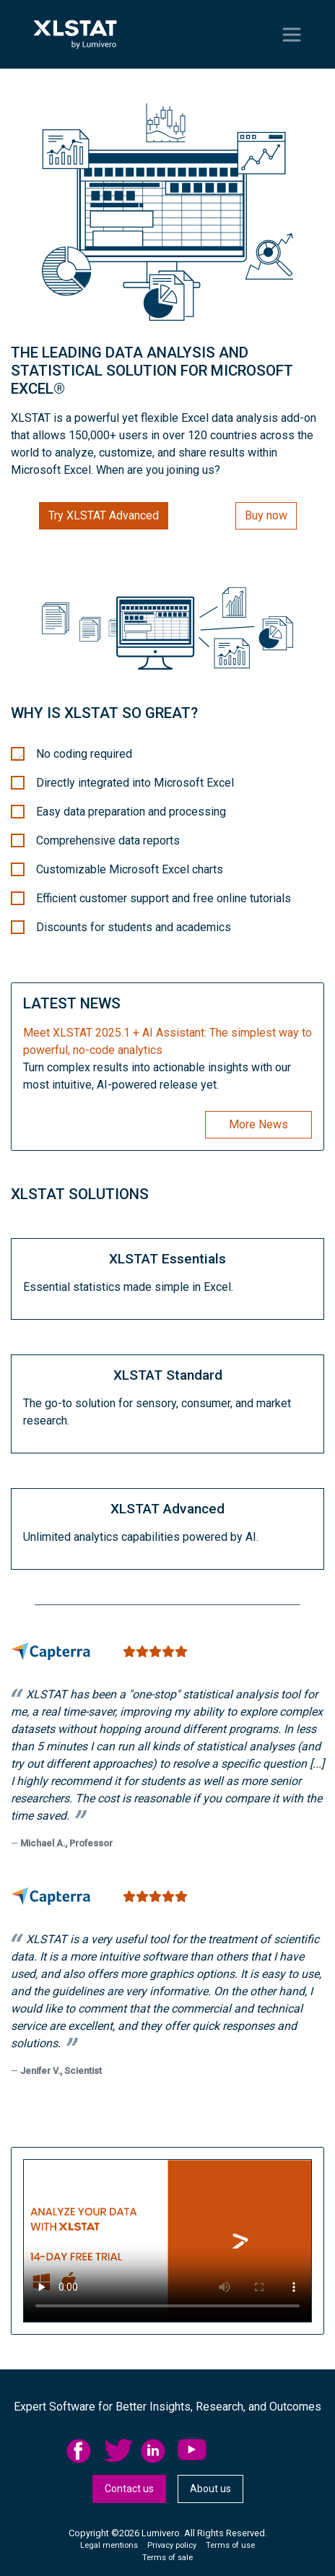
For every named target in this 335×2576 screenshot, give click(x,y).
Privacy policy (171, 2545)
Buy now (266, 515)
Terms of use (230, 2545)
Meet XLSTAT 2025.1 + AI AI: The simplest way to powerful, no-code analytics (167, 1041)
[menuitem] (84, 2451)
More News (258, 1124)
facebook (80, 2451)
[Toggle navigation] (291, 34)
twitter (118, 2451)
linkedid (155, 2451)
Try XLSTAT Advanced (103, 515)
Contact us (129, 2488)
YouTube (192, 2451)
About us (210, 2488)
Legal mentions (109, 2545)
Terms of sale (167, 2557)
